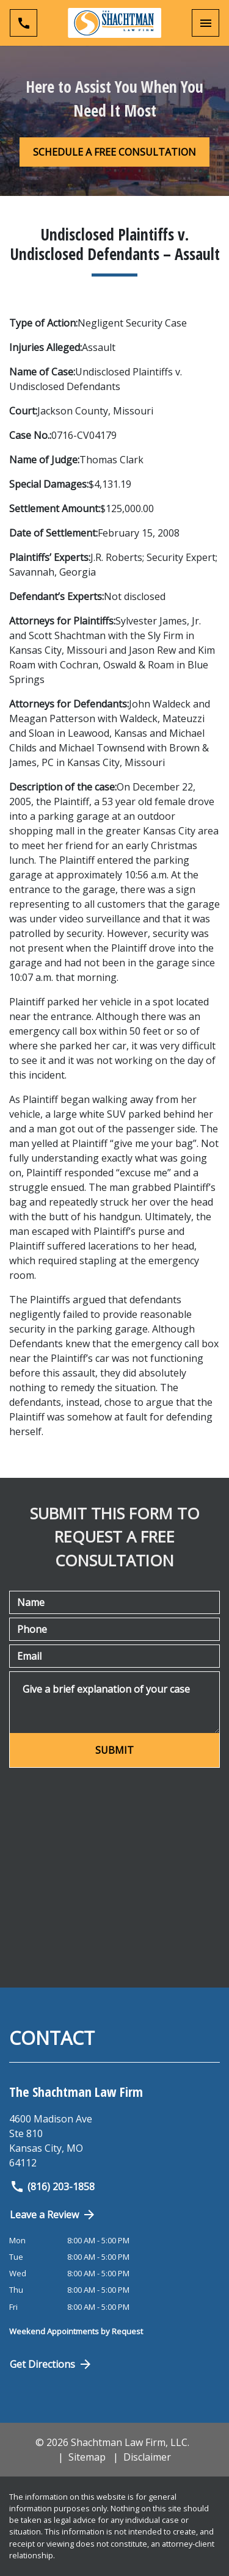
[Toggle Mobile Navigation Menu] (205, 23)
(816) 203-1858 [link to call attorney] (52, 2186)
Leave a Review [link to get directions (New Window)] (53, 2214)
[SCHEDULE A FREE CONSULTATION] (114, 152)
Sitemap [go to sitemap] (87, 2457)
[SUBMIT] (114, 1750)
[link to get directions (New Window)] (114, 2140)
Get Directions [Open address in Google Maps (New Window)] (51, 2364)
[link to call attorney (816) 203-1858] (23, 23)
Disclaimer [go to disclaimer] (147, 2457)
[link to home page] (114, 23)
